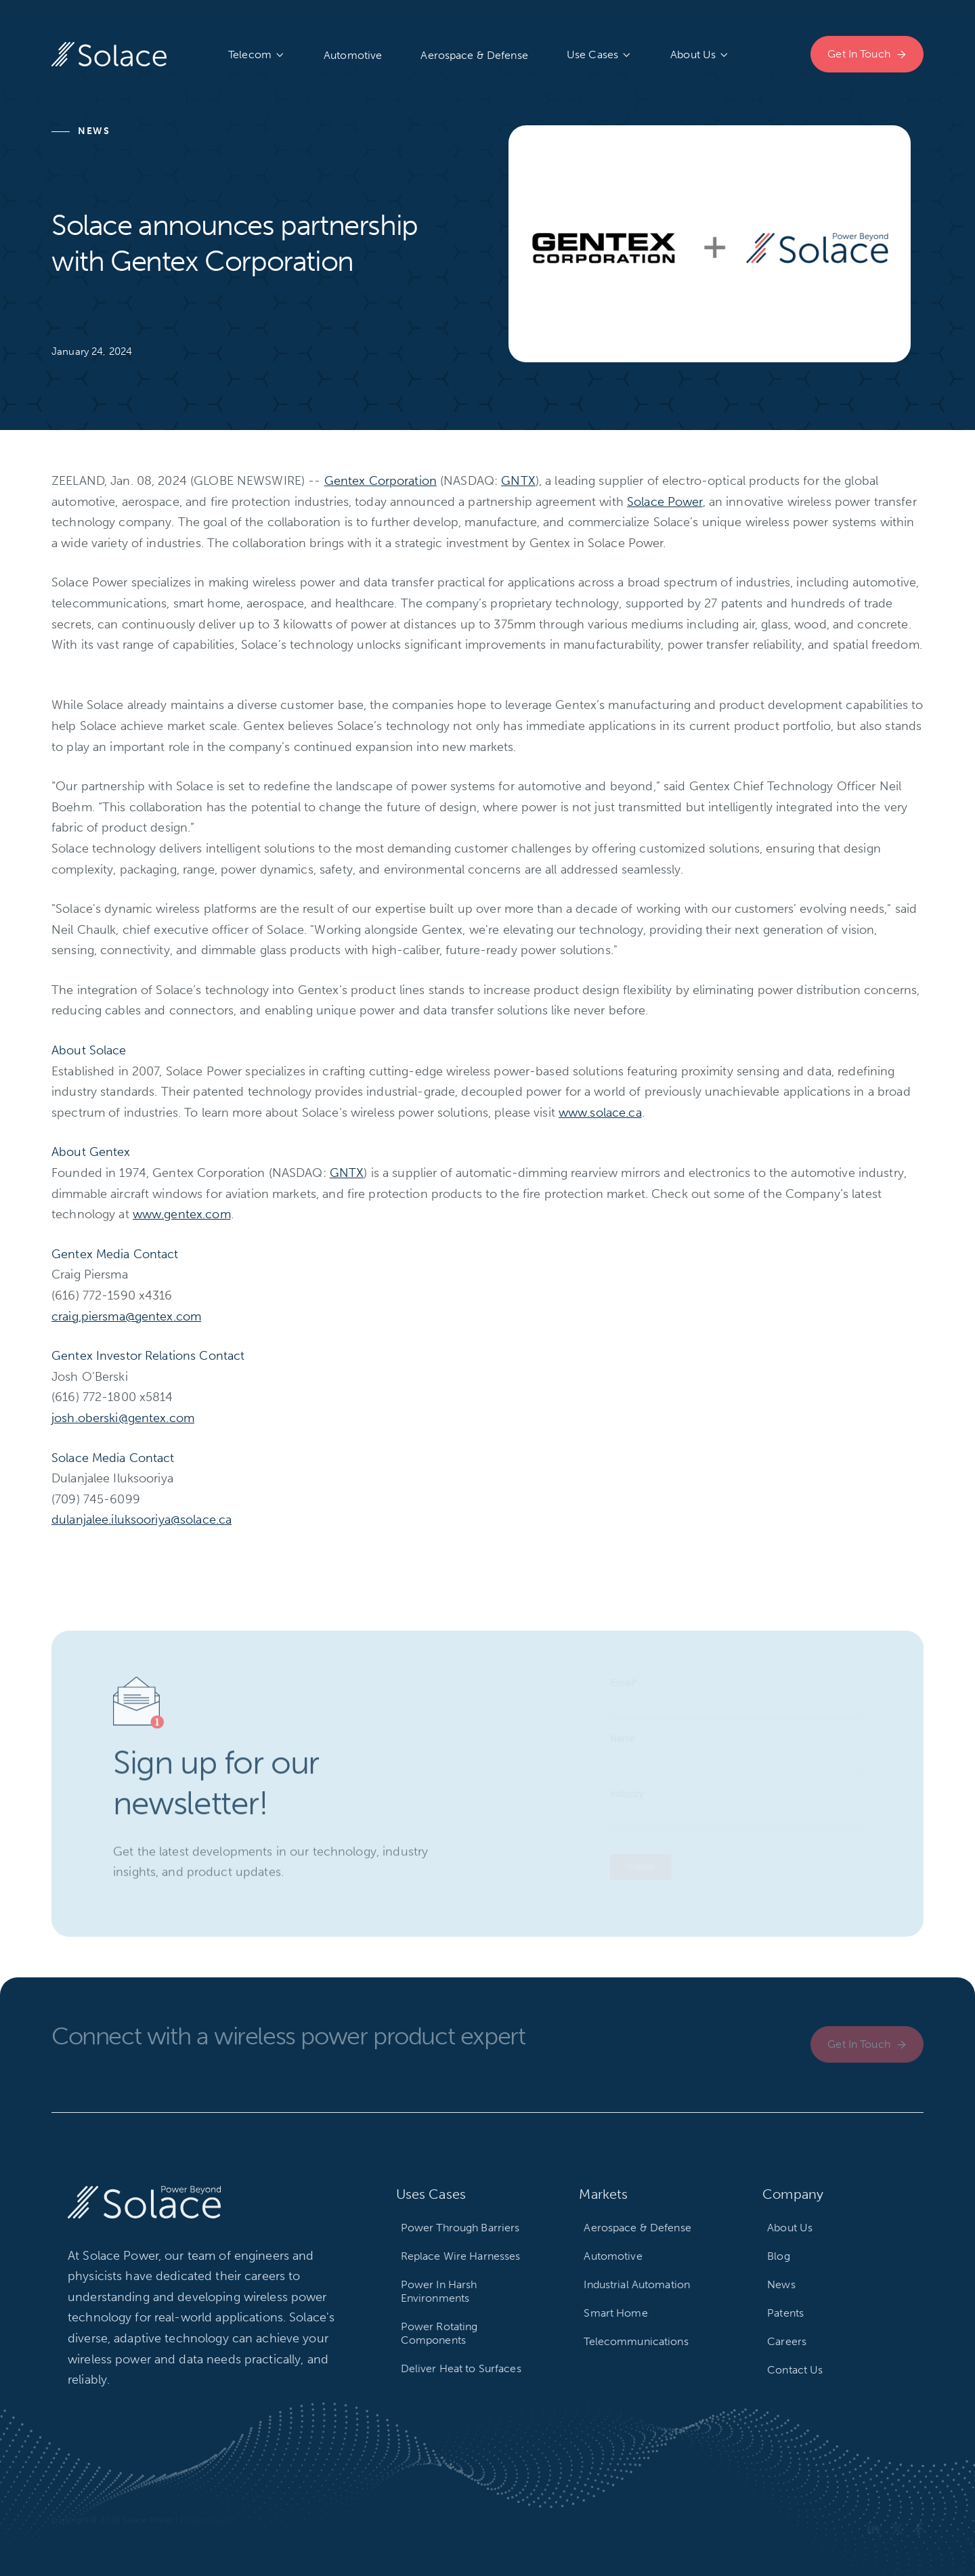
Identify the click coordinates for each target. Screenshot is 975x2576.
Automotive (353, 55)
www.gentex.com (182, 1214)
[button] (256, 55)
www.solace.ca (600, 1112)
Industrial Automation (637, 2284)
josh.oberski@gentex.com (122, 1418)
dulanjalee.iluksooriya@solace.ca (141, 1519)
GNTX (518, 480)
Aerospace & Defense (473, 55)
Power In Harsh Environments (439, 2291)
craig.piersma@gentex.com (126, 1316)
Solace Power (665, 501)
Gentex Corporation (380, 480)
